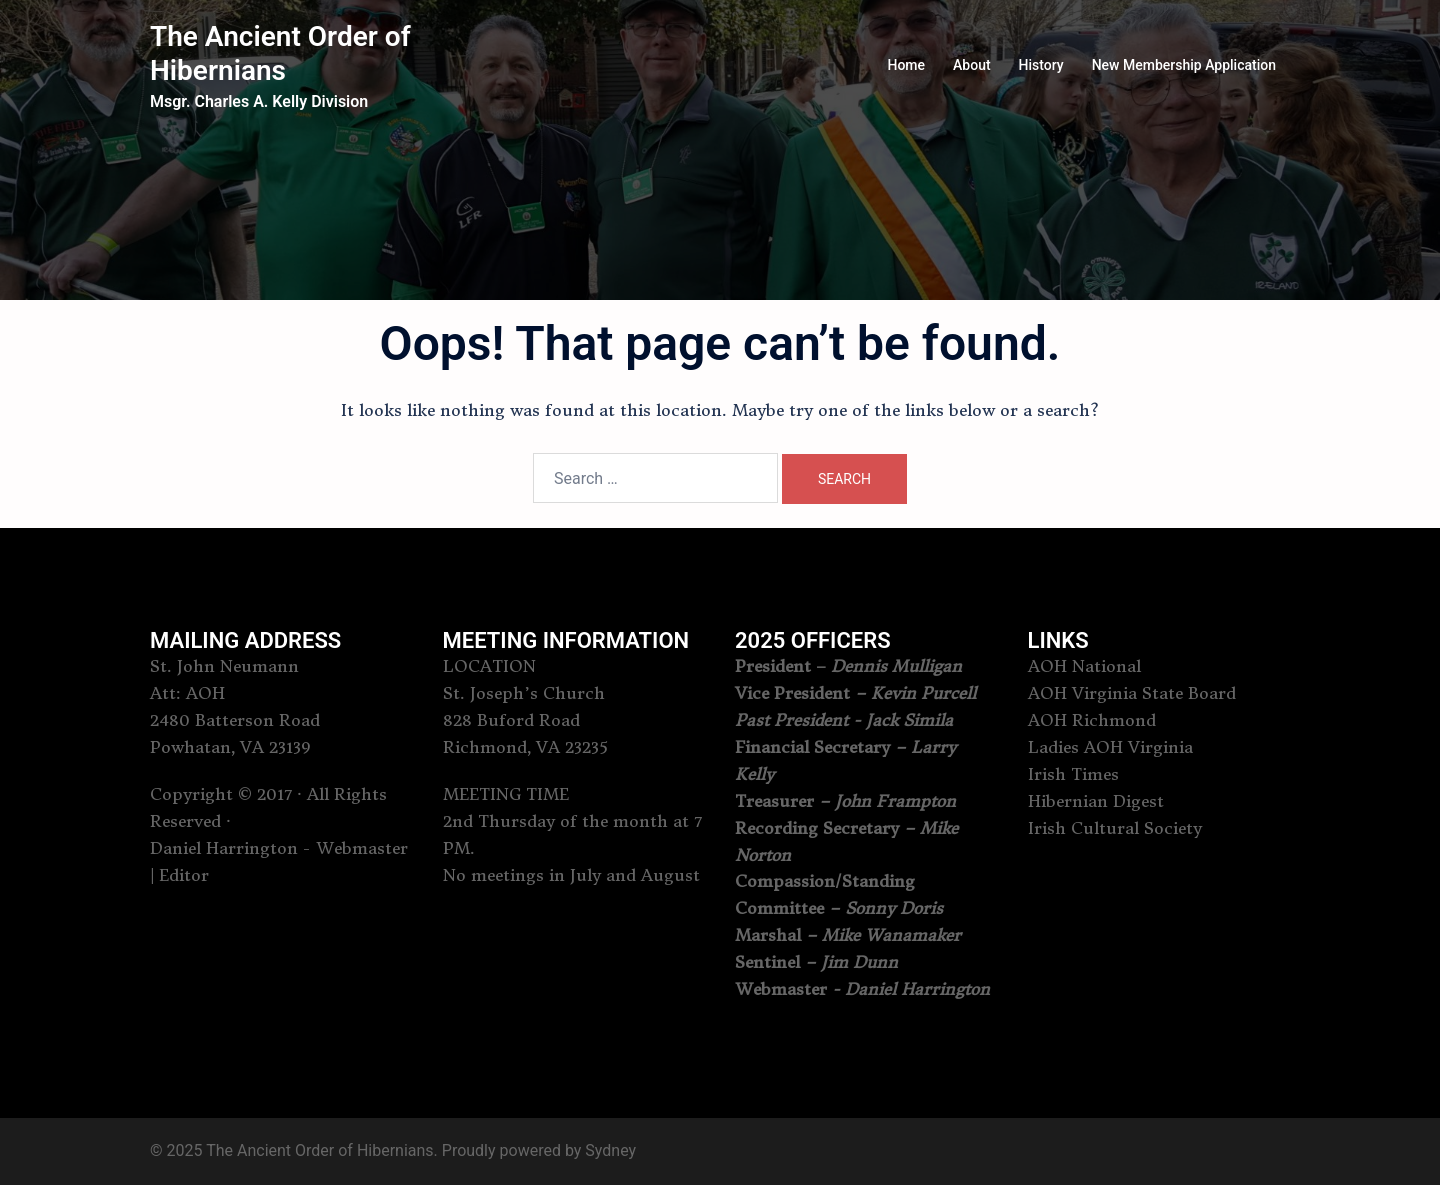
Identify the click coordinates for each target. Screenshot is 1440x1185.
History (1041, 65)
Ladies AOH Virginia (1110, 747)
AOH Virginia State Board (1132, 693)
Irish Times (1073, 774)
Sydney (610, 1150)
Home (906, 65)
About (972, 65)
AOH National (1084, 666)
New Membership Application (1184, 65)
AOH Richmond (1092, 720)
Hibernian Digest (1096, 801)
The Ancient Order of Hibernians (280, 53)
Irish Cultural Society (1115, 828)
